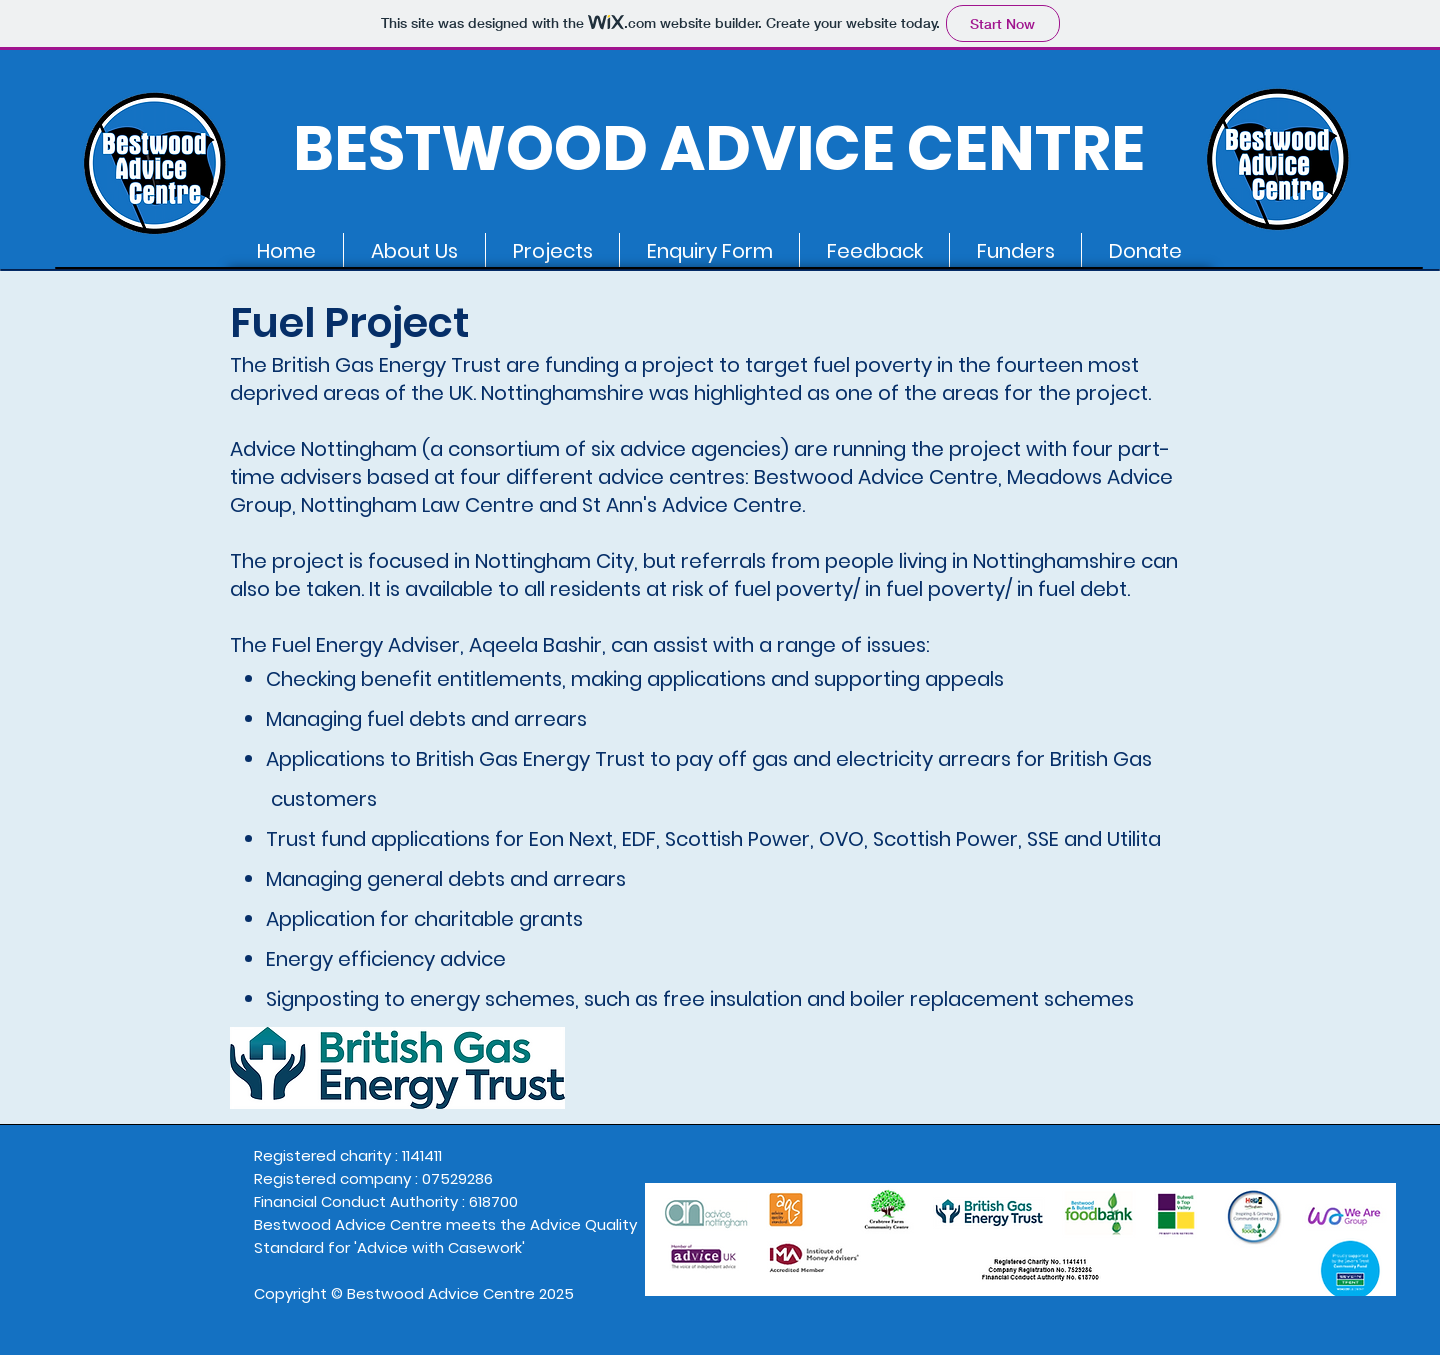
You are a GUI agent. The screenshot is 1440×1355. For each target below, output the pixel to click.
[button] (414, 251)
